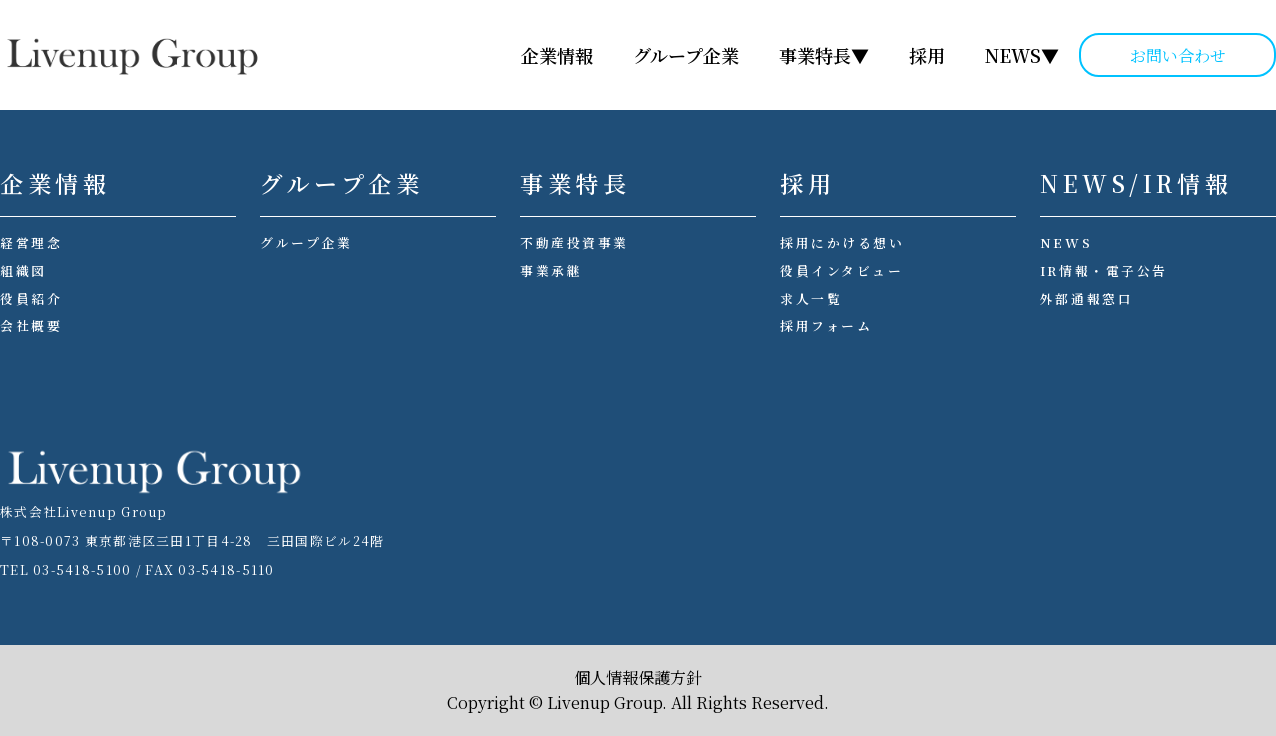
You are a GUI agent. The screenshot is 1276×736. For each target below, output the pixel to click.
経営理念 (31, 242)
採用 (927, 55)
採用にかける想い (842, 242)
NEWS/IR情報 (1136, 183)
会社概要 (31, 325)
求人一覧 (811, 298)
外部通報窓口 (1086, 298)
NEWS (1066, 242)
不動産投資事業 (574, 242)
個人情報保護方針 (638, 677)
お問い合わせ (1178, 55)
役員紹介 (31, 298)
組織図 (23, 270)
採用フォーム (826, 325)
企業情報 (557, 55)
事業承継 (551, 270)
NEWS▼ (1022, 55)
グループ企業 (686, 55)
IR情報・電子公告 (1104, 270)
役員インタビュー (841, 270)
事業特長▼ (824, 55)
